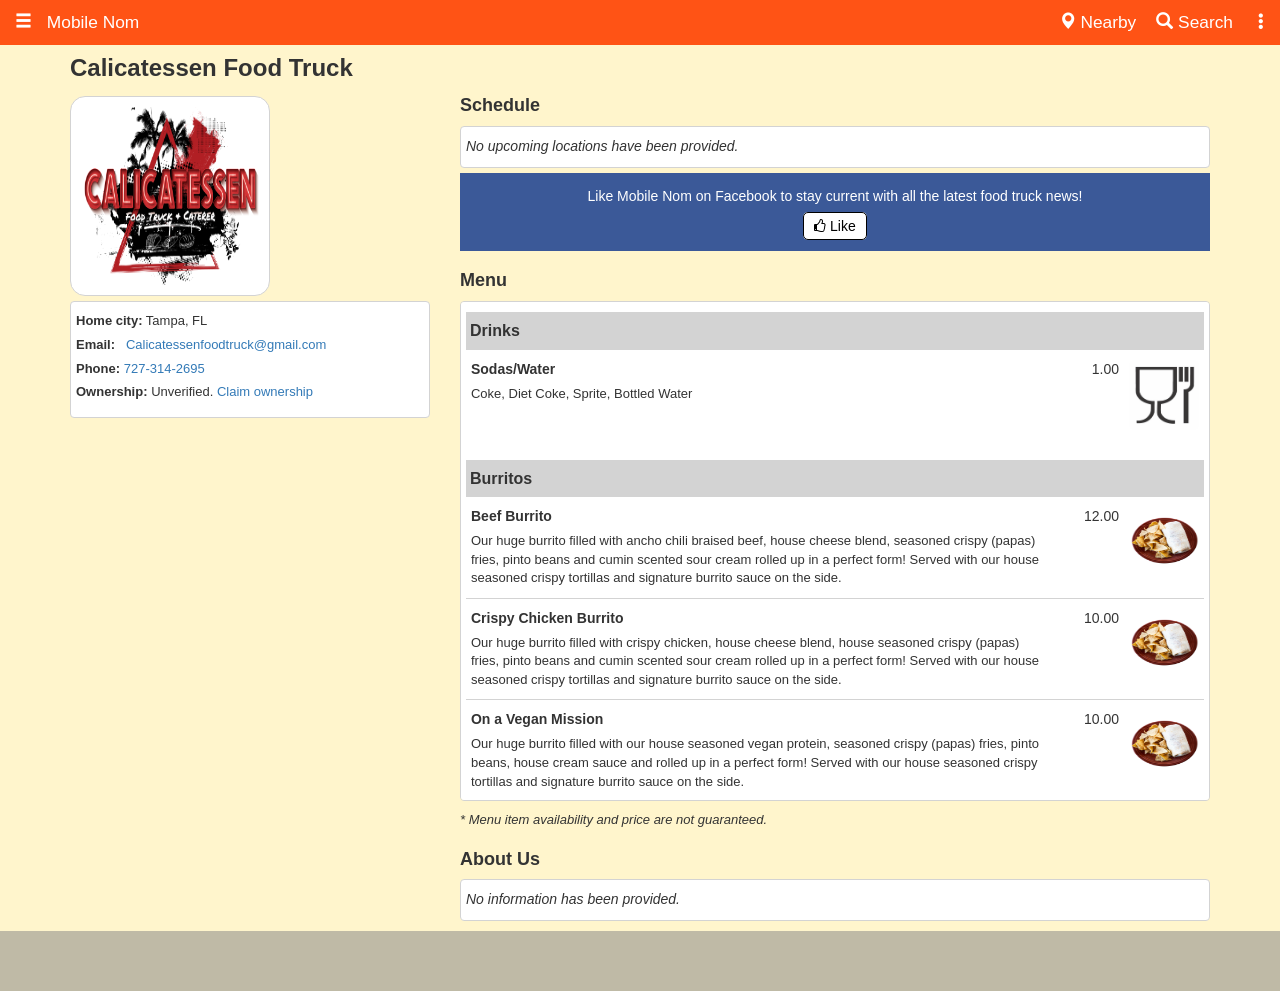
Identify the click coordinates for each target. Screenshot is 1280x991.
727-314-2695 (164, 368)
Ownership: (112, 391)
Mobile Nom (77, 22)
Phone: (98, 368)
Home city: (109, 320)
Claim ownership (265, 391)
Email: (95, 344)
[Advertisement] (640, 961)
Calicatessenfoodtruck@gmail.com (226, 344)
